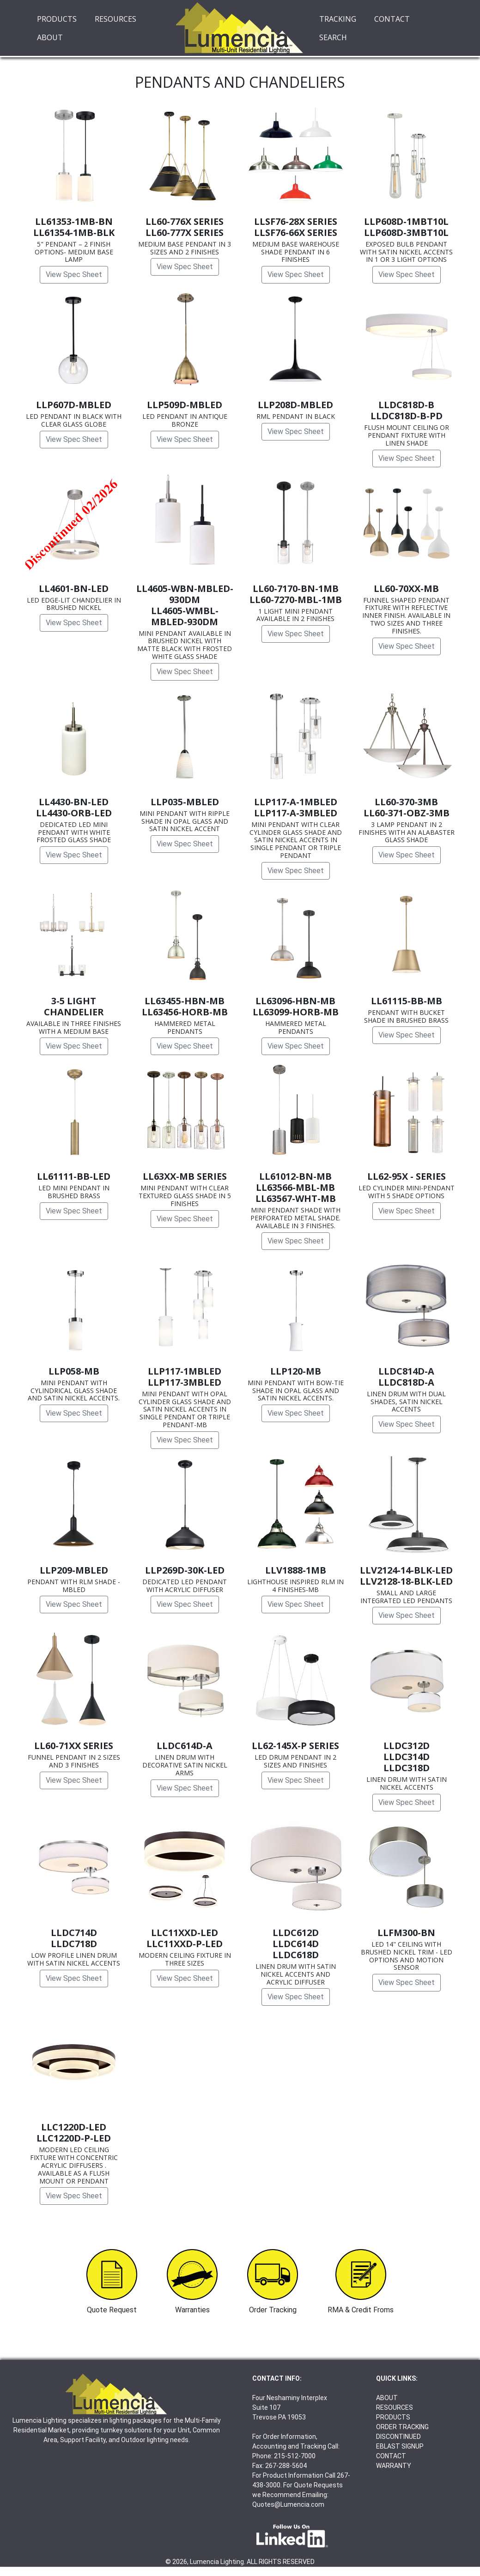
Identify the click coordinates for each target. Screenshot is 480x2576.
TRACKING (337, 19)
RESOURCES (115, 19)
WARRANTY (393, 2465)
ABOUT (50, 37)
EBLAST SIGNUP (400, 2446)
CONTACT (392, 19)
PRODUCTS (57, 19)
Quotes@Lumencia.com (288, 2504)
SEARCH (333, 37)
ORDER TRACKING (402, 2427)
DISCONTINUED (398, 2436)
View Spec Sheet (74, 274)
